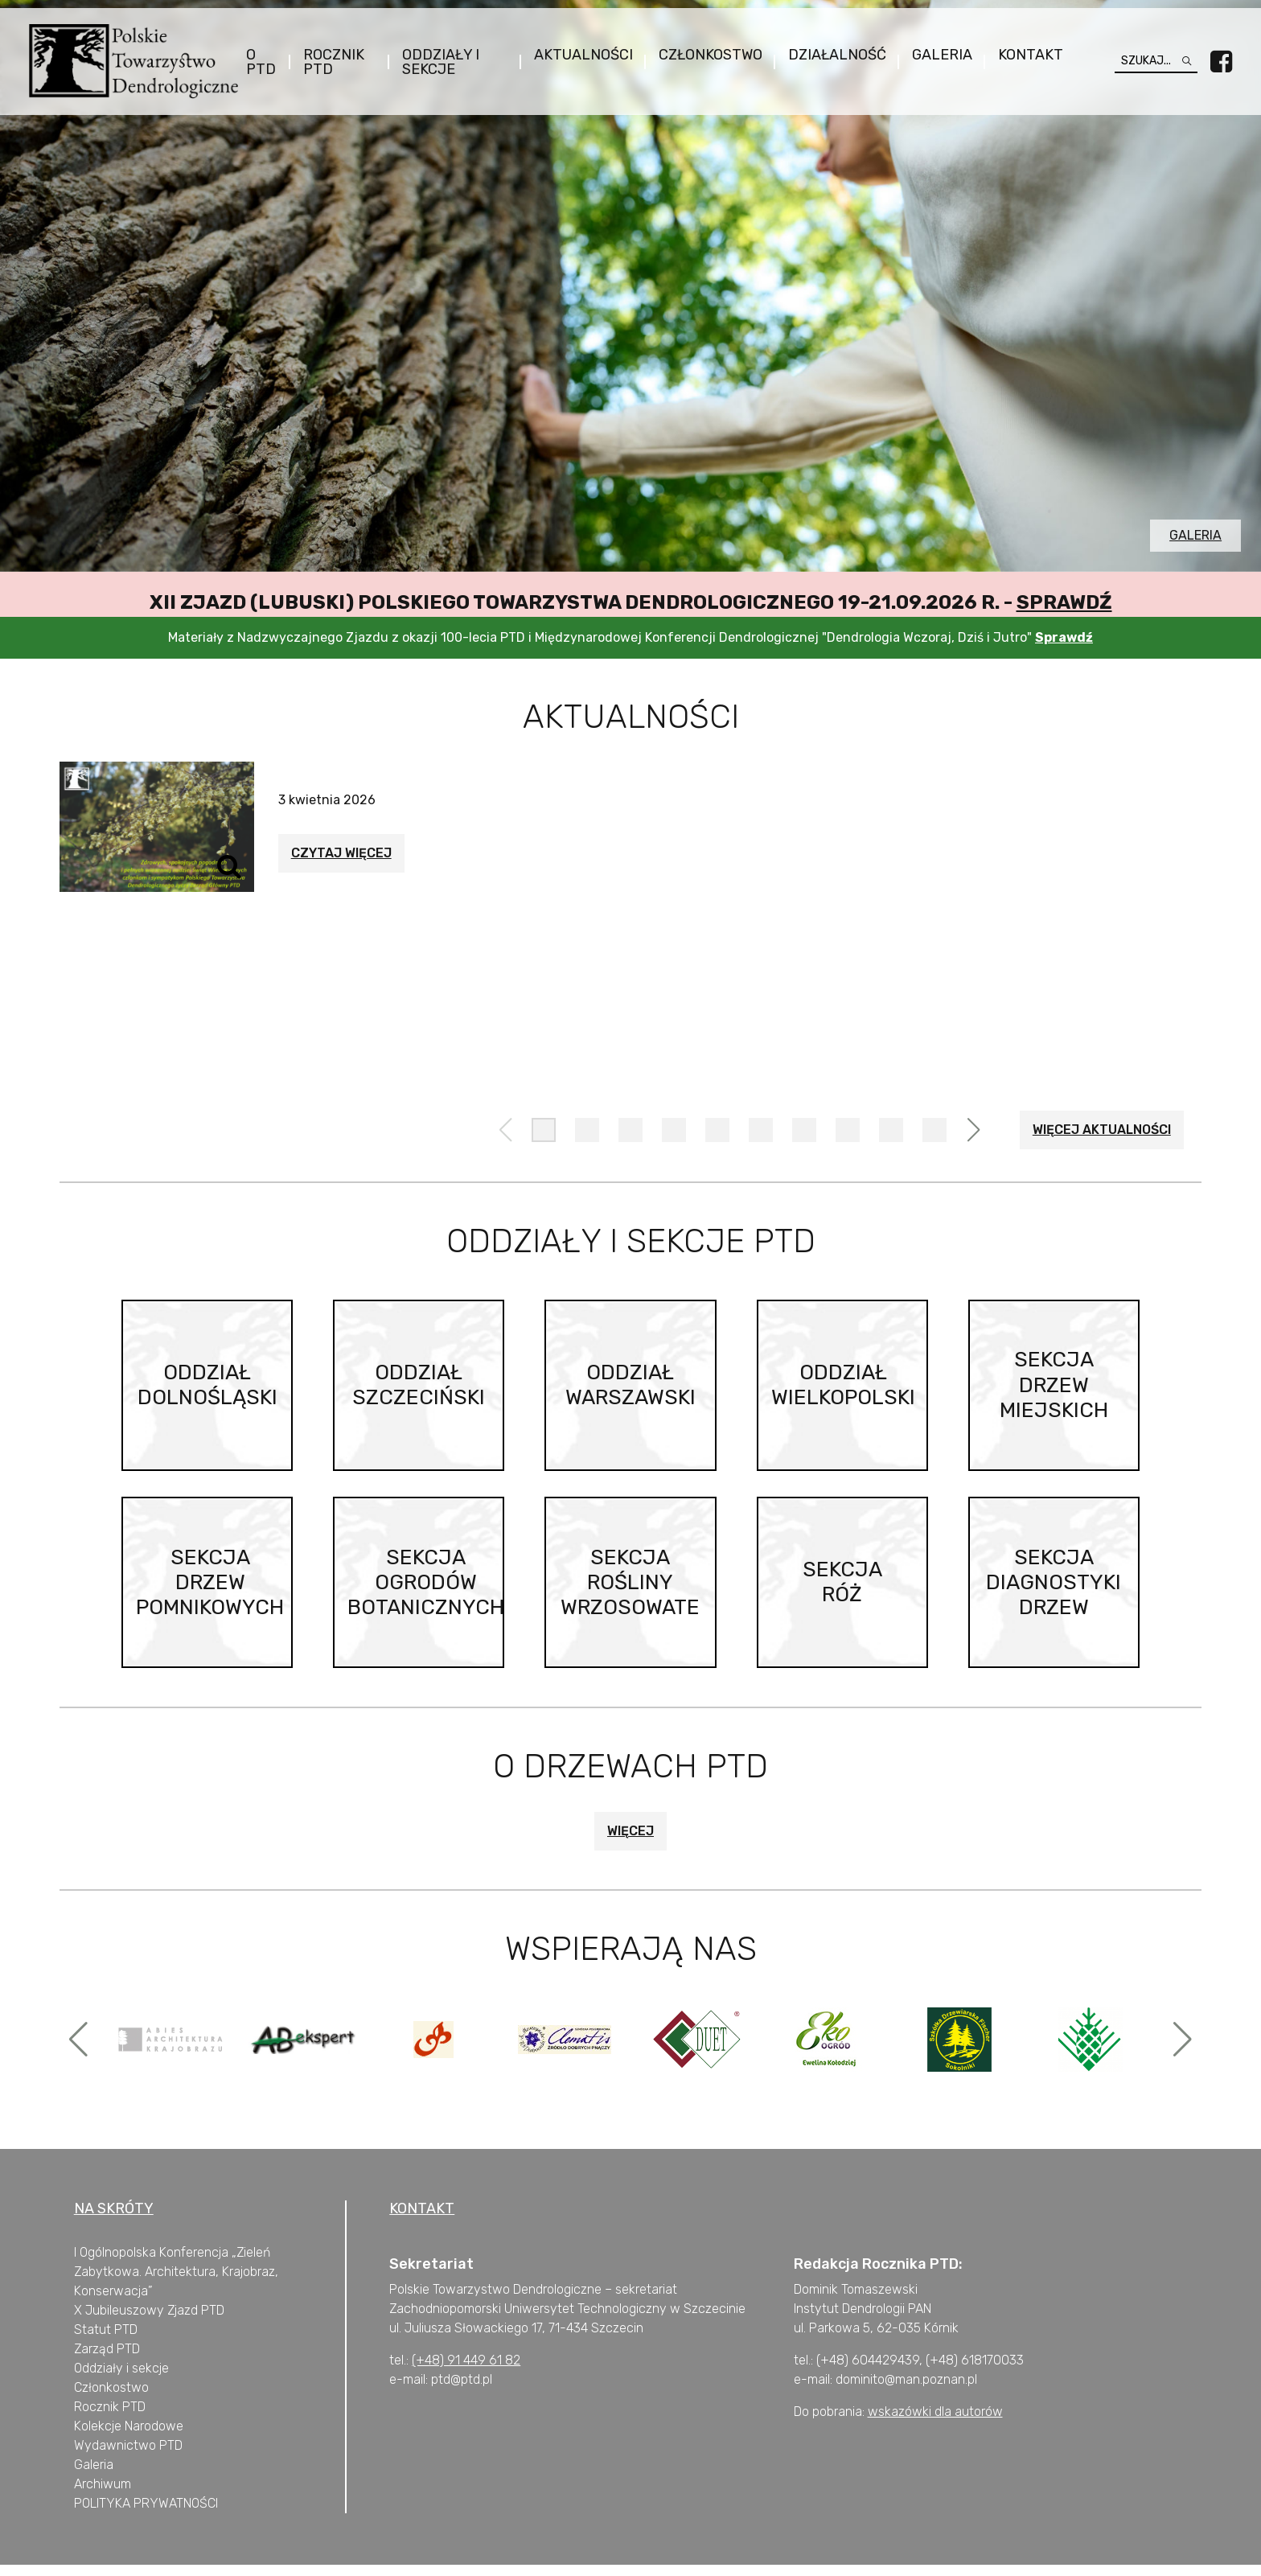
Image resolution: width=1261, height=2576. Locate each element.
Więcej (630, 1842)
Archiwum (102, 2495)
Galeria (935, 55)
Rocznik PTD (338, 63)
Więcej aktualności (1102, 1129)
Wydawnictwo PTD (128, 2456)
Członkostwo (703, 55)
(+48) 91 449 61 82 (466, 2371)
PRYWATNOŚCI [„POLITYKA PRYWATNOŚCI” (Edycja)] (174, 2514)
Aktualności (576, 55)
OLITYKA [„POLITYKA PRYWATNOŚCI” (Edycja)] (106, 2514)
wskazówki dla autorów (935, 2422)
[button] (544, 1130)
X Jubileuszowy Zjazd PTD (149, 2321)
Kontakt (1023, 55)
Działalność (830, 55)
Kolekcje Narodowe (128, 2437)
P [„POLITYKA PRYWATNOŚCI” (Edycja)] (78, 2514)
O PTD (267, 63)
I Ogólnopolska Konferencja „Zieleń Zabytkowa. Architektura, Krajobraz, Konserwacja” (176, 2283)
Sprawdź (1064, 602)
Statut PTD (106, 2340)
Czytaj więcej (341, 853)
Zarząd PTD (107, 2360)
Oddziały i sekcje (440, 63)
